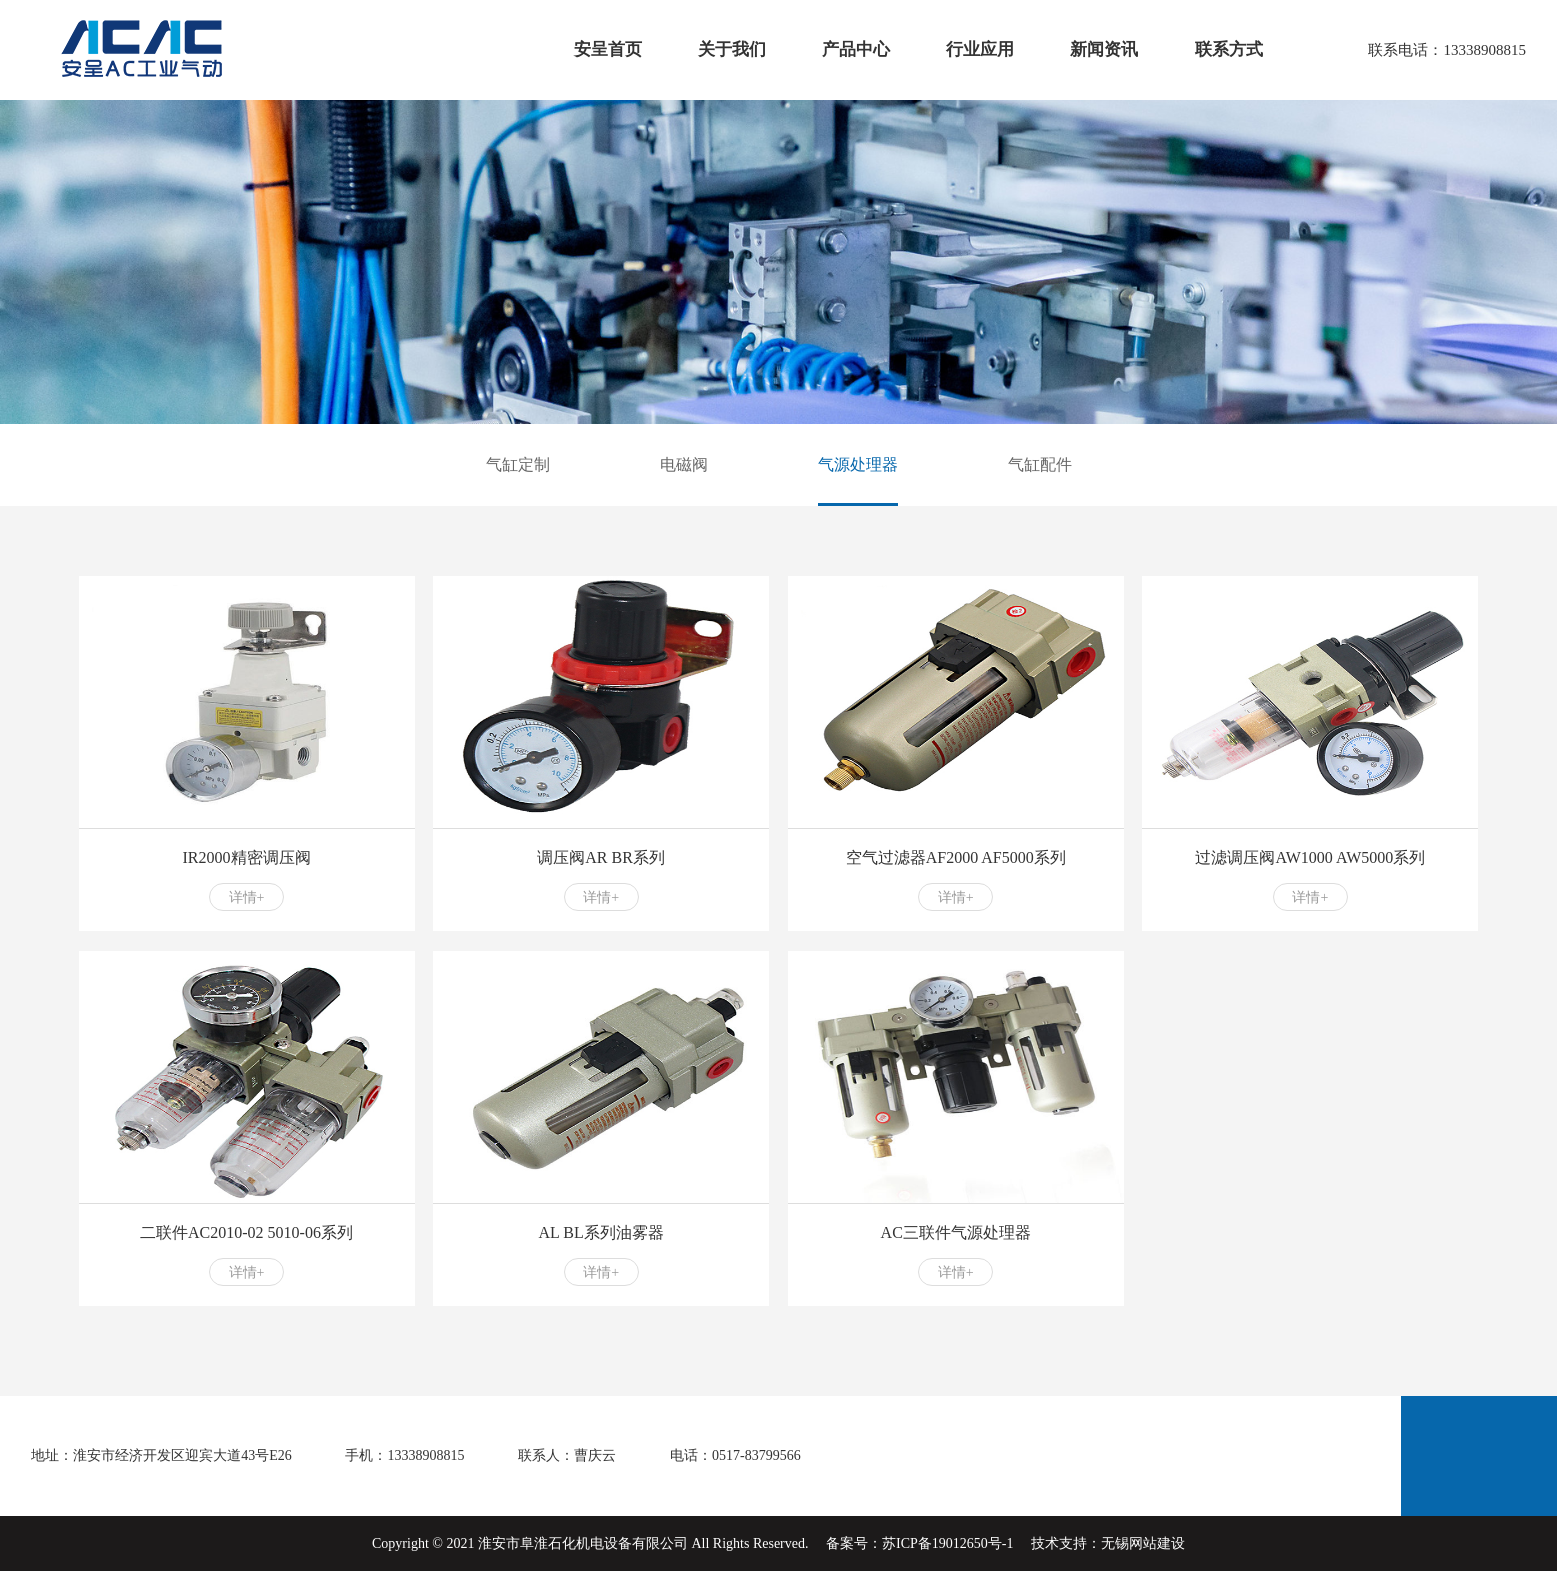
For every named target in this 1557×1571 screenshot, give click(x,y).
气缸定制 (518, 464)
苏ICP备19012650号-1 (947, 1543)
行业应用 (980, 49)
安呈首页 (608, 49)
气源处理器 (858, 464)
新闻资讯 (1104, 49)
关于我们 (732, 49)
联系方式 (1229, 49)
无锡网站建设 (1143, 1543)
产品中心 (856, 49)
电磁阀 (684, 464)
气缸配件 (1040, 464)
